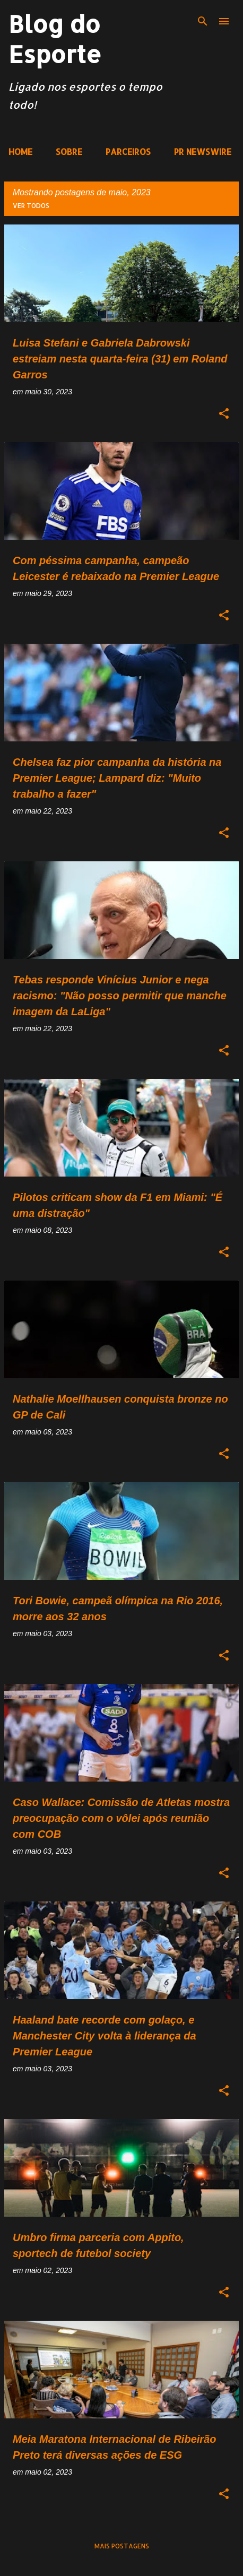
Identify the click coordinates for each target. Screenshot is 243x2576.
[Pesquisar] (202, 21)
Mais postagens (121, 2546)
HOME (20, 151)
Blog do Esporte (54, 38)
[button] (224, 414)
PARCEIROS (128, 151)
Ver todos (31, 206)
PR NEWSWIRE (202, 151)
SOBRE (69, 151)
